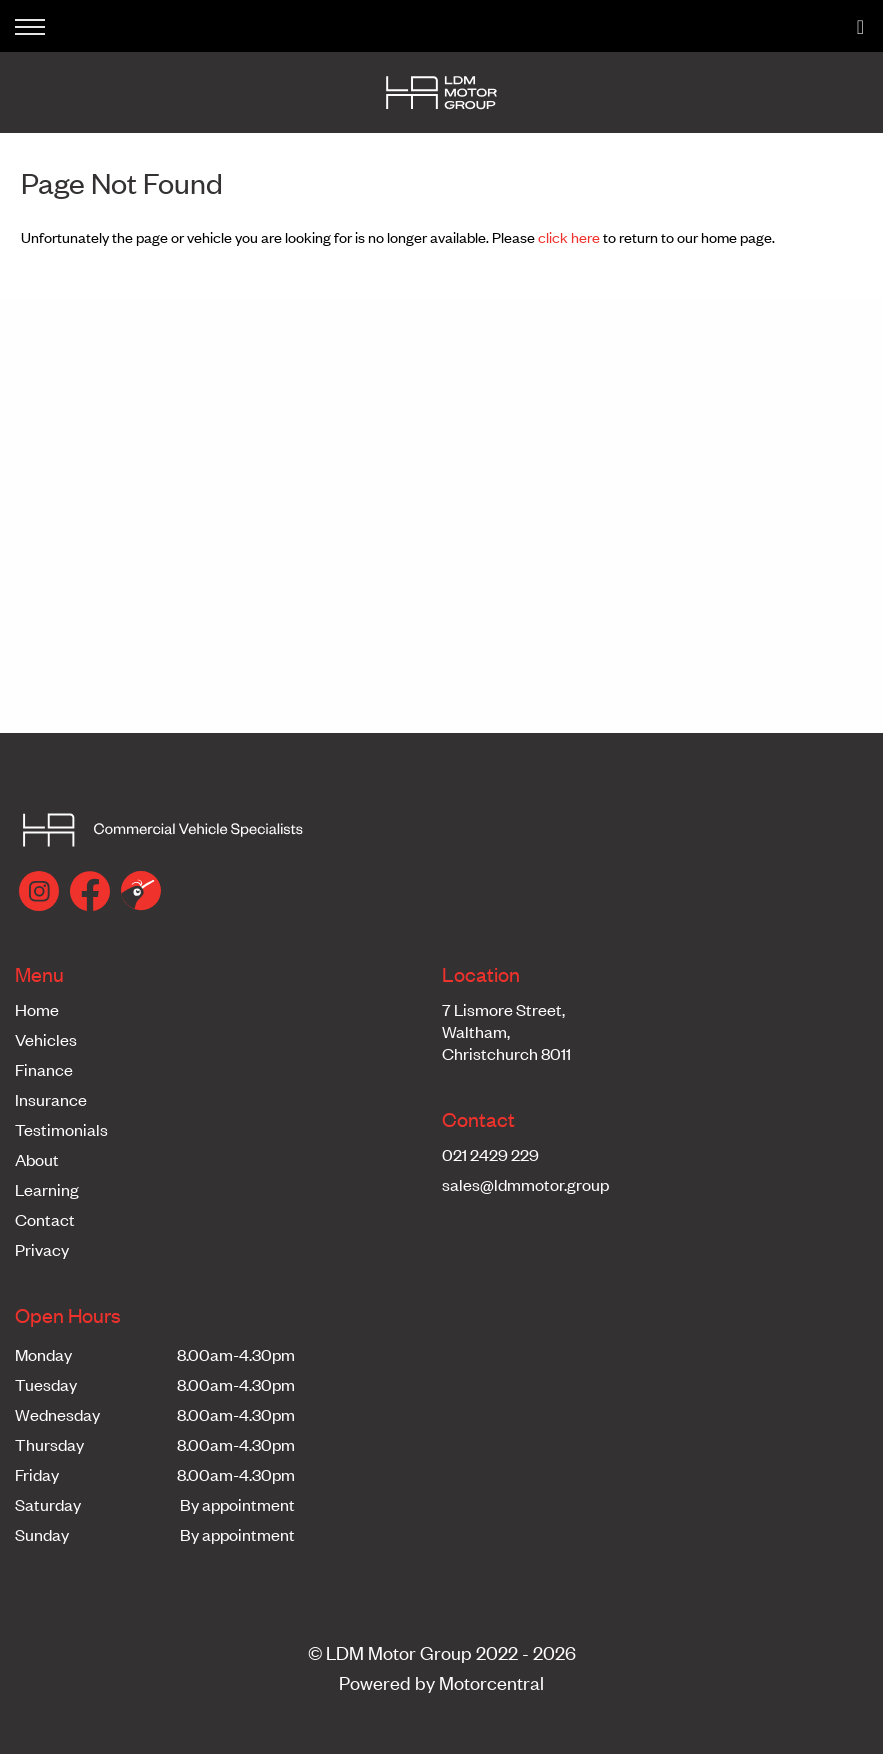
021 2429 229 (490, 1154)
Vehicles (46, 1039)
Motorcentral (491, 1681)
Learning (47, 1189)
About (37, 1159)
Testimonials (61, 1129)
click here (569, 236)
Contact (45, 1219)
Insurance (51, 1099)
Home (37, 1009)
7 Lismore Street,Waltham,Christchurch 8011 (506, 1031)
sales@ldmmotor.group (525, 1184)
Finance (44, 1069)
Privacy (42, 1249)
